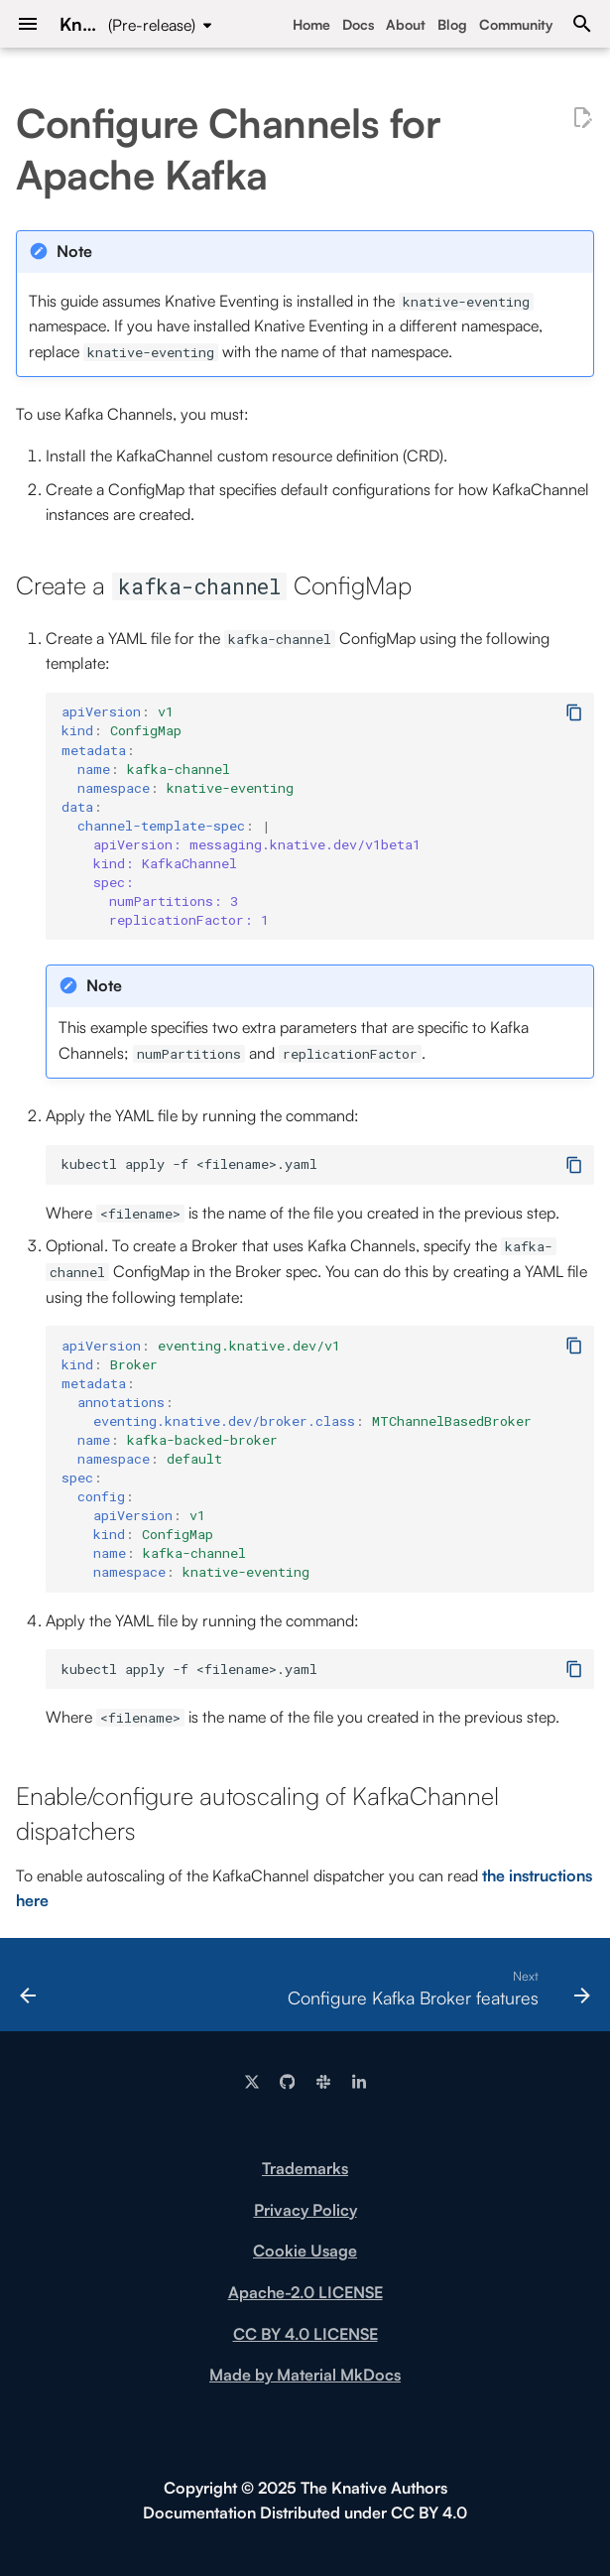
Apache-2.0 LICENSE (305, 2292)
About (406, 24)
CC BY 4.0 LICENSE (305, 2334)
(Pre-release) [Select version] (151, 25)
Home (311, 24)
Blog (452, 24)
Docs (358, 24)
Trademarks (305, 2168)
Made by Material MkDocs (305, 2374)
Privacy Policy (305, 2210)
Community (515, 24)
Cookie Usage (305, 2250)
